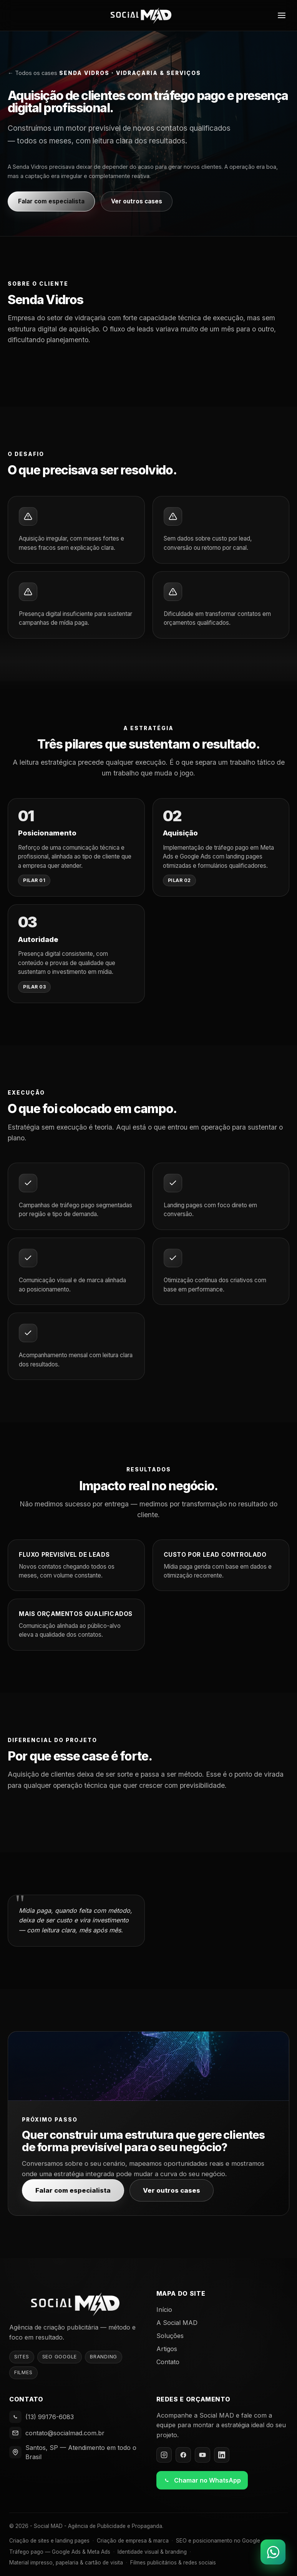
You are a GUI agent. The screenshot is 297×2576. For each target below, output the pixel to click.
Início (164, 2309)
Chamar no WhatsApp (202, 2480)
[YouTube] (202, 2455)
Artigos (166, 2349)
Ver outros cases (136, 201)
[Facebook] (183, 2455)
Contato (167, 2362)
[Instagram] (164, 2455)
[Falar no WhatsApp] (272, 2551)
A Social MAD (176, 2322)
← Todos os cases (32, 73)
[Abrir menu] (281, 15)
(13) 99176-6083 (49, 2417)
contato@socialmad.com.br (65, 2433)
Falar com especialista (51, 201)
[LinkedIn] (221, 2455)
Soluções (170, 2336)
